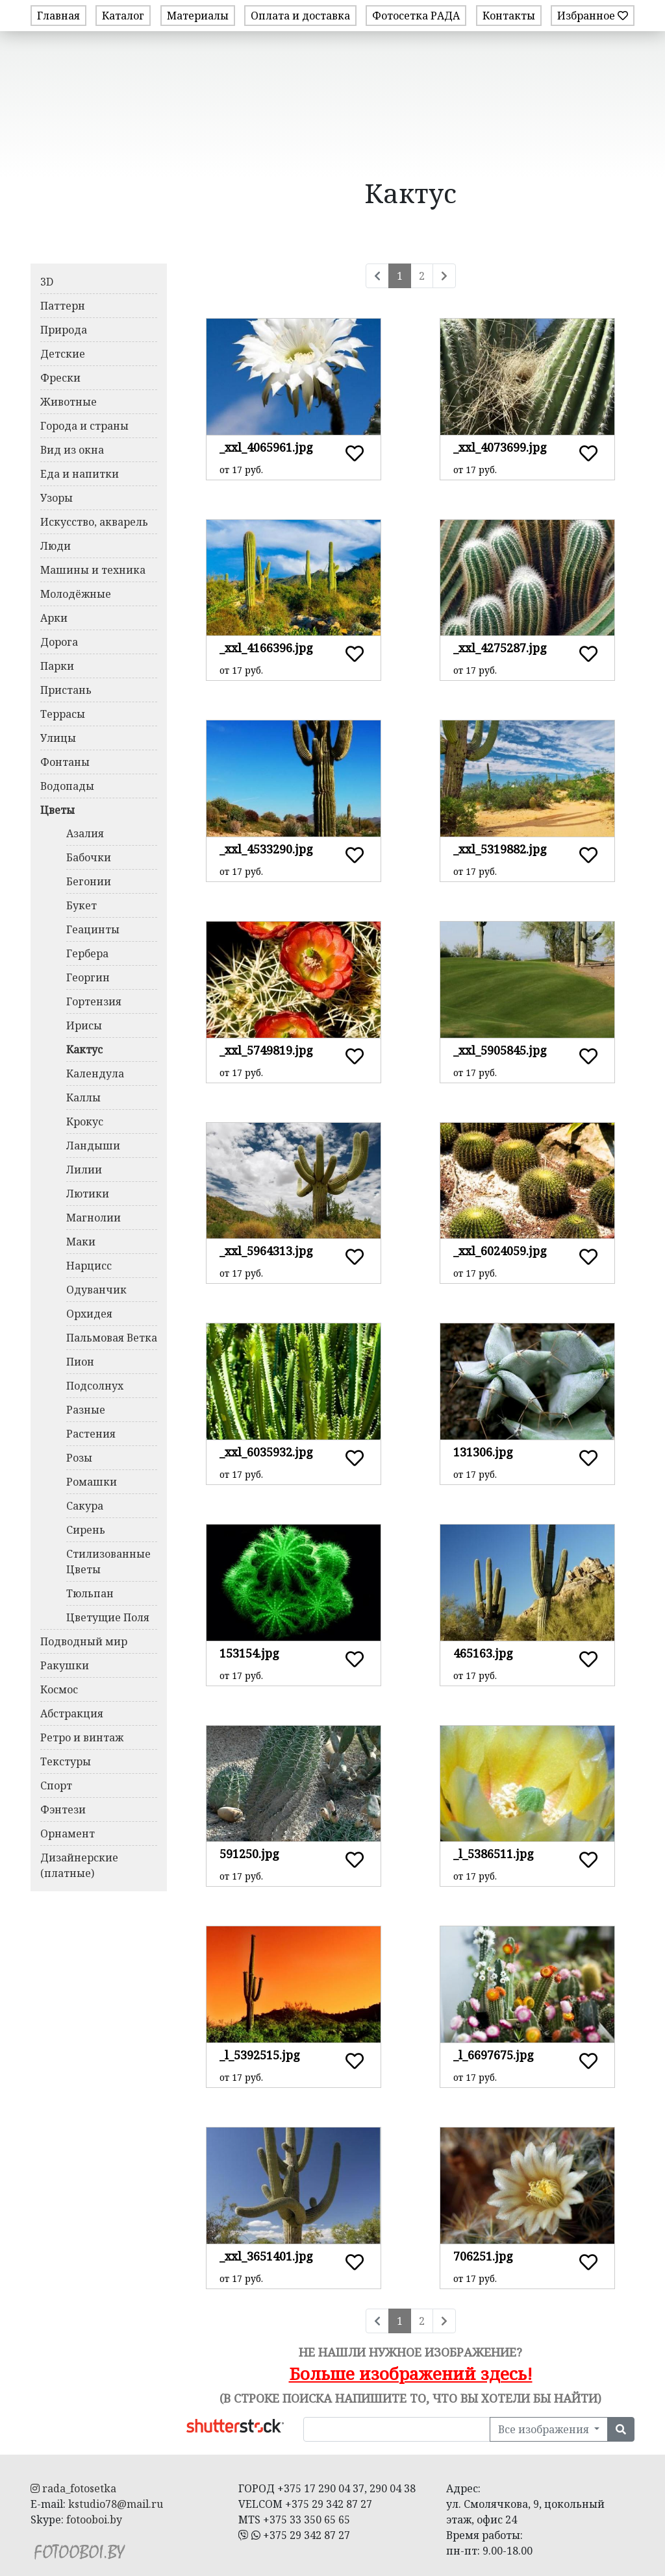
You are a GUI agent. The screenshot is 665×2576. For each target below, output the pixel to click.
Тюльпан (90, 1593)
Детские (62, 354)
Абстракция (71, 1713)
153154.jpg (249, 1653)
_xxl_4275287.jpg (500, 648)
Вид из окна (72, 450)
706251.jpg (483, 2256)
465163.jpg (483, 1653)
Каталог (123, 15)
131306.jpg (483, 1452)
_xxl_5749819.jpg (266, 1050)
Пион (80, 1362)
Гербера (87, 953)
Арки (54, 618)
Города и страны (84, 426)
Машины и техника (92, 570)
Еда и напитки (79, 474)
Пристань (66, 690)
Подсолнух (94, 1386)
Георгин (88, 977)
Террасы (62, 714)
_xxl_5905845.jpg (500, 1050)
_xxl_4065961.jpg (266, 447)
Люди (55, 546)
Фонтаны (65, 762)
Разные (85, 1410)
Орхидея (89, 1313)
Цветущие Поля (107, 1617)
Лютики (87, 1193)
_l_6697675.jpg (493, 2055)
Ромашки (91, 1482)
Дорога (59, 642)
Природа (63, 330)
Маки (80, 1241)
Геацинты (92, 929)
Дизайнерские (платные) (79, 1865)
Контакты (509, 15)
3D (46, 282)
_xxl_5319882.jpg (500, 849)
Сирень (85, 1530)
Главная (58, 15)
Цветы (57, 810)
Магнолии (93, 1217)
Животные (68, 402)
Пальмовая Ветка (111, 1338)
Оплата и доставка (300, 15)
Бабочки (88, 857)
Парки (57, 666)
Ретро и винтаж (81, 1737)
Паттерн (62, 306)
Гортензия (93, 1001)
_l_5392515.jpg (260, 2055)
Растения (91, 1434)
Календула (95, 1073)
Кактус (84, 1049)
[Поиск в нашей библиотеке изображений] (396, 2429)
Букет (81, 905)
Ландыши (93, 1145)
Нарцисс (89, 1265)
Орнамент (67, 1833)
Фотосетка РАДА (416, 15)
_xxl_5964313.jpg (266, 1250)
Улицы (58, 738)
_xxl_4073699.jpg (500, 447)
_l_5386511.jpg (493, 1853)
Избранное (592, 15)
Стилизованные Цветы (108, 1561)
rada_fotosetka (73, 2488)
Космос (59, 1689)
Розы (79, 1458)
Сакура (84, 1506)
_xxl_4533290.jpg (266, 849)
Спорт (56, 1785)
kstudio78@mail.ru (115, 2504)
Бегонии (88, 881)
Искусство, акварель (94, 522)
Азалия (85, 833)
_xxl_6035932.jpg (266, 1452)
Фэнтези (63, 1809)
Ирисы (84, 1025)
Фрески (60, 378)
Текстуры (65, 1761)
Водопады (67, 786)
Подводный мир (83, 1641)
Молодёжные (75, 594)
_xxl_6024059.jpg (500, 1250)
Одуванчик (96, 1289)
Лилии (84, 1169)
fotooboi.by (94, 2519)
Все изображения (545, 2429)
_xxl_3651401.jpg (266, 2256)
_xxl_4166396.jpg (266, 648)
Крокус (84, 1121)
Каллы (83, 1097)
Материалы (198, 15)
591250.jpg (249, 1853)
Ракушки (64, 1665)
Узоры (56, 498)
